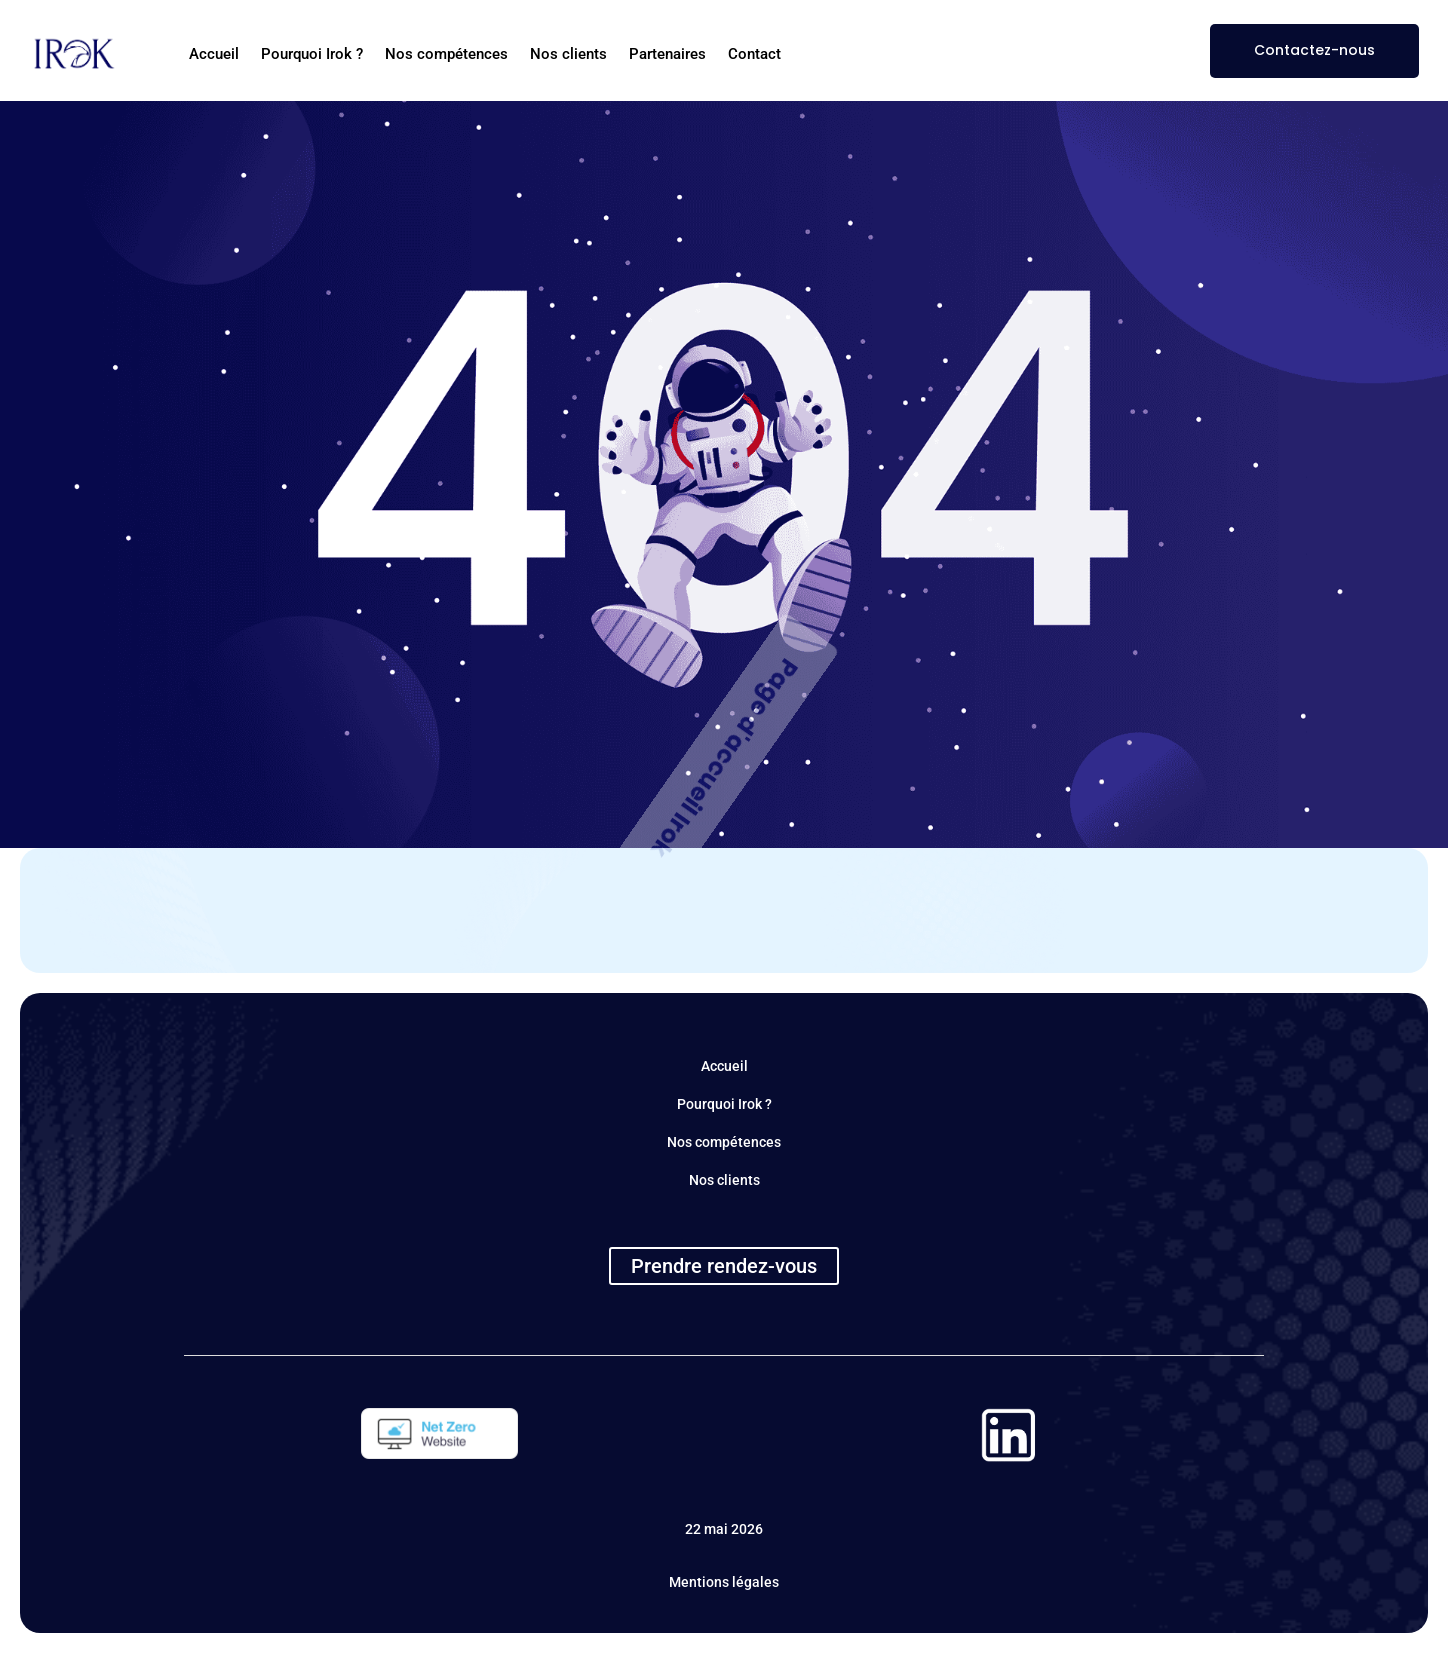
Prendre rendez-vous (724, 1266)
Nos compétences (446, 54)
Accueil (214, 54)
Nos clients (568, 54)
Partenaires (667, 54)
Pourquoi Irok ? (312, 54)
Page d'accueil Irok (724, 758)
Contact (754, 54)
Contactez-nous (1314, 50)
